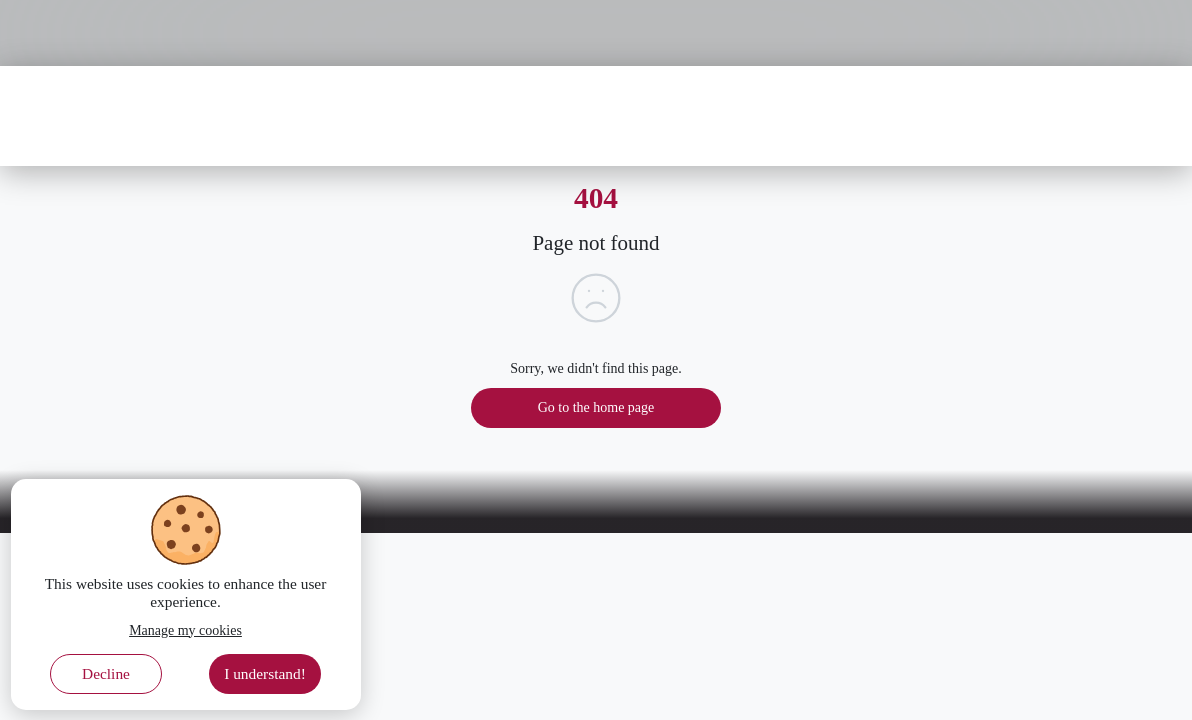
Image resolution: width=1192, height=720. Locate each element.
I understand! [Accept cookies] (265, 673)
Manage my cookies (185, 630)
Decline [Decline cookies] (106, 673)
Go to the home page (596, 407)
